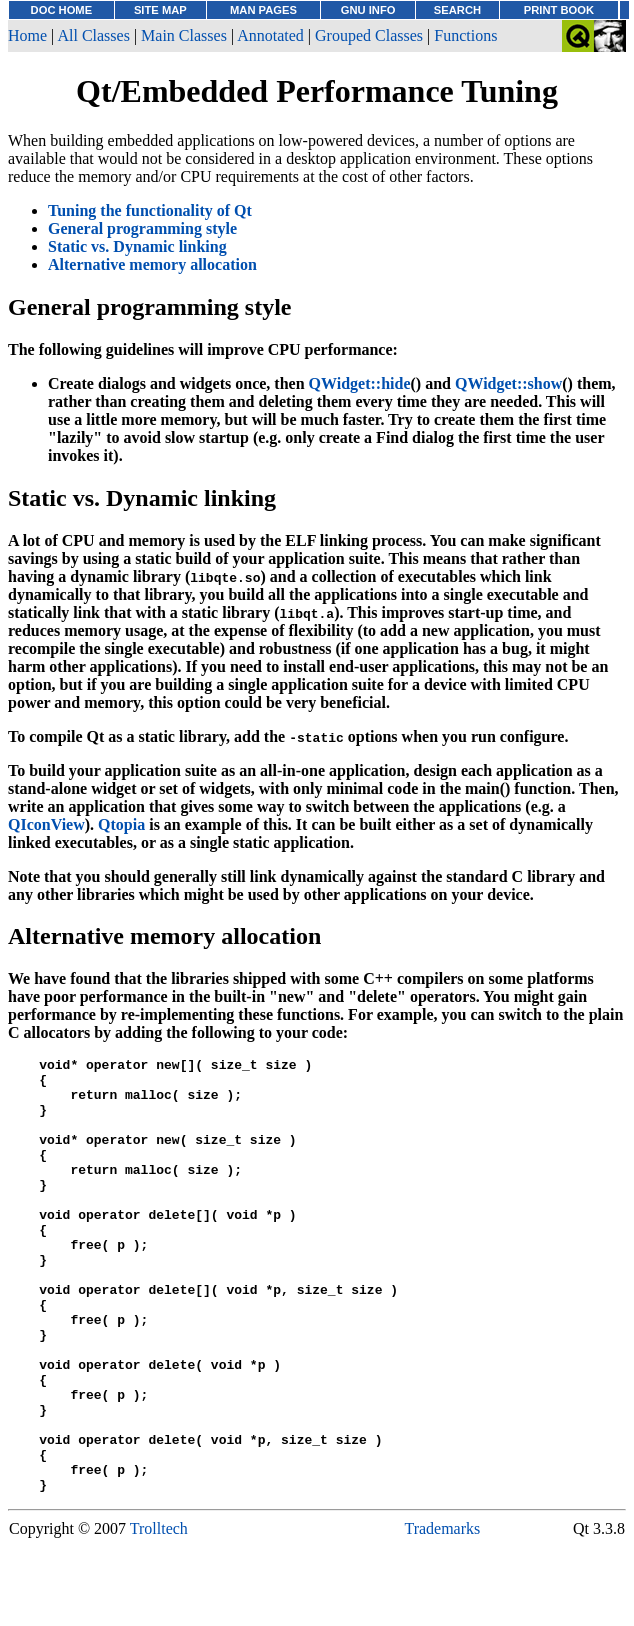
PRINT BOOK (559, 10)
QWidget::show (508, 383)
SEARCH (457, 10)
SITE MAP (160, 10)
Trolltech (159, 1615)
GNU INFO (368, 10)
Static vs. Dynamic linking (137, 246)
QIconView (46, 824)
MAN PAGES (263, 10)
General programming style (142, 228)
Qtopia (121, 824)
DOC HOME (62, 10)
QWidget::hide (360, 383)
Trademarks (442, 1615)
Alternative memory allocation (152, 264)
